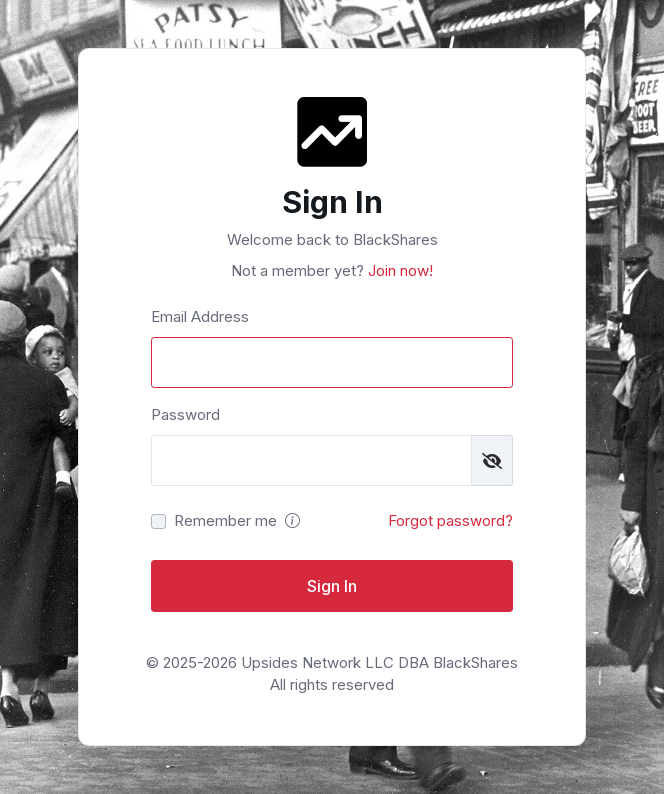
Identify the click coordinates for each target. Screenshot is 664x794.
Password (185, 414)
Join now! (398, 270)
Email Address (200, 316)
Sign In (332, 586)
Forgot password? (450, 520)
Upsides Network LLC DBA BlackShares (379, 662)
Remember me (225, 520)
